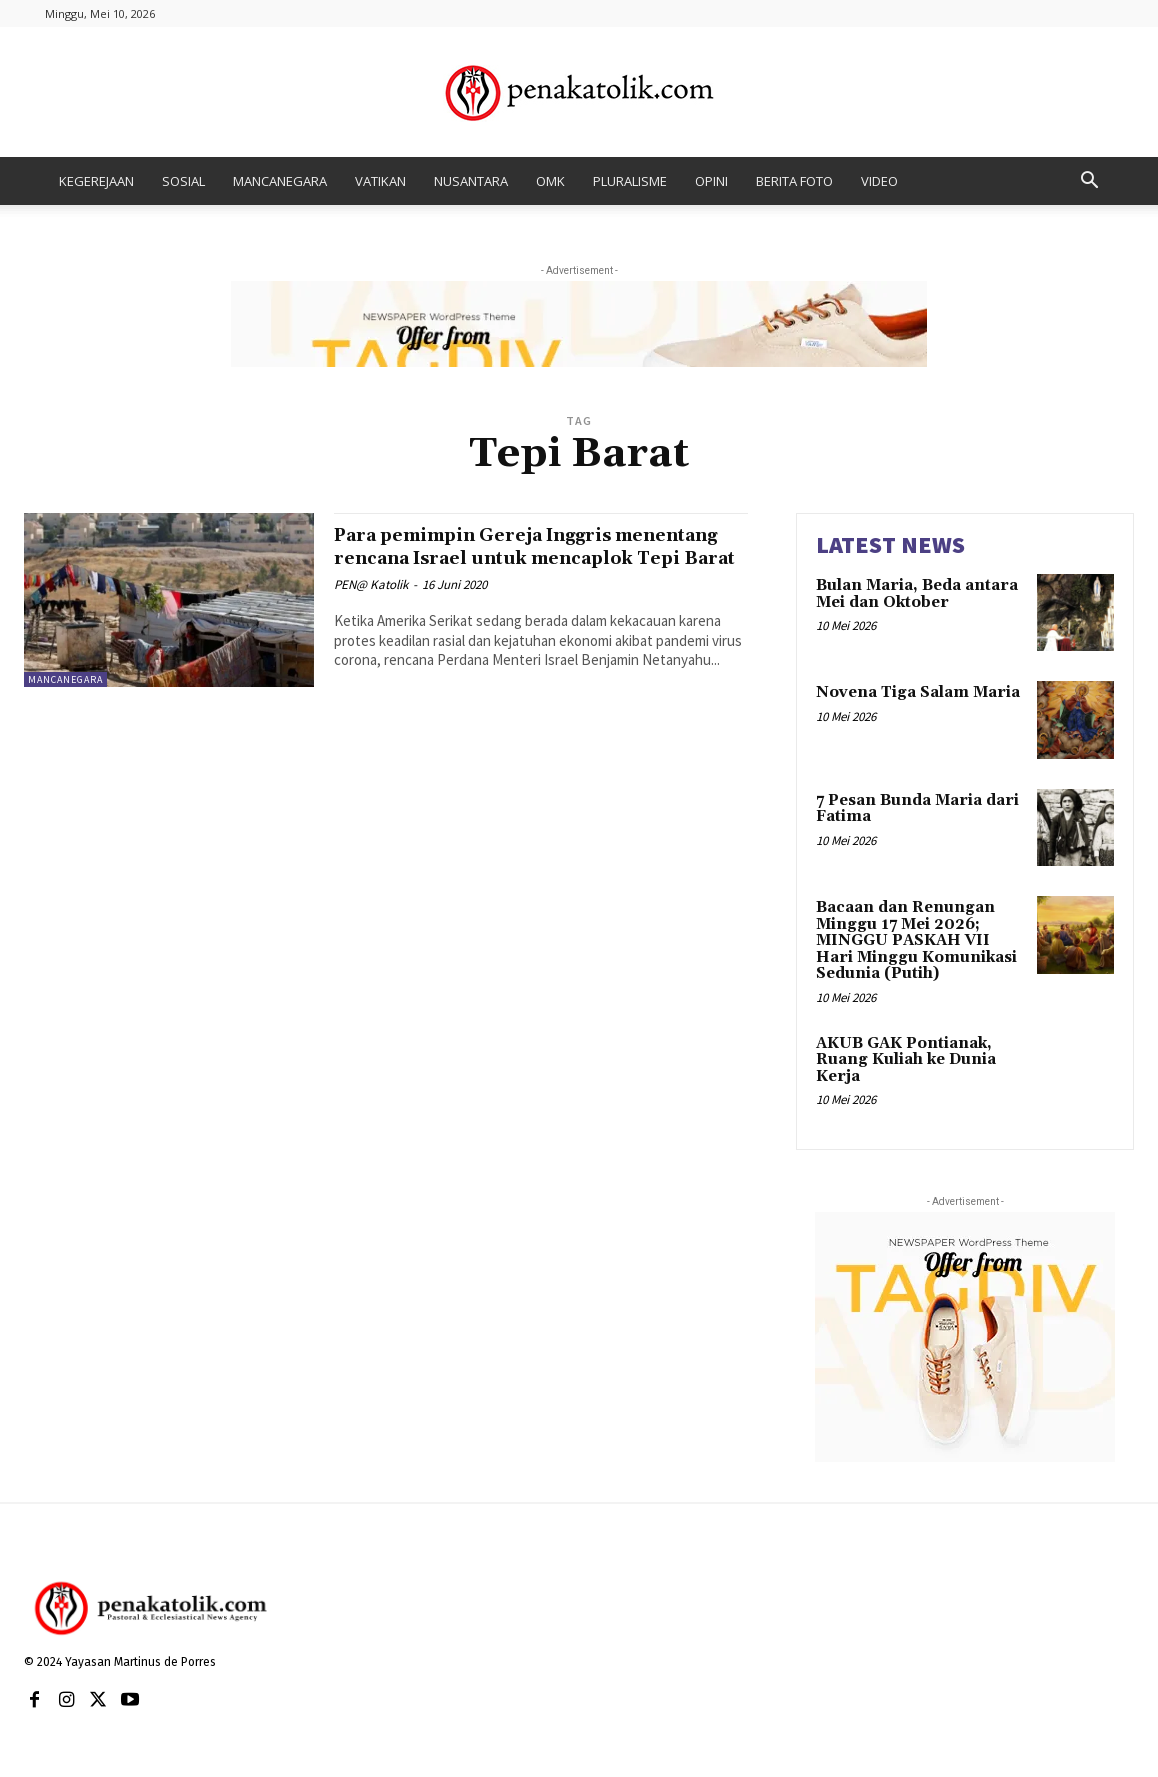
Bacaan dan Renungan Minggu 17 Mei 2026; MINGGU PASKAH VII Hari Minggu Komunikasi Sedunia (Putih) (916, 940)
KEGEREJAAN (96, 181)
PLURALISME (630, 181)
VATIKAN (380, 181)
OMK (550, 181)
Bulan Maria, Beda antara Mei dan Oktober (917, 594)
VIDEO (879, 181)
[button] (1089, 182)
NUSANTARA (471, 181)
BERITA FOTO (794, 181)
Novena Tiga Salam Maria (918, 692)
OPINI (711, 181)
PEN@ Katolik (371, 607)
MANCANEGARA (280, 181)
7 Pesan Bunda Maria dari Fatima (917, 809)
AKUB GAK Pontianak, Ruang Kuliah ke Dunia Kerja (906, 1060)
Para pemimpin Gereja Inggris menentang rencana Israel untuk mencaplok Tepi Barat (513, 558)
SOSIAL (183, 181)
